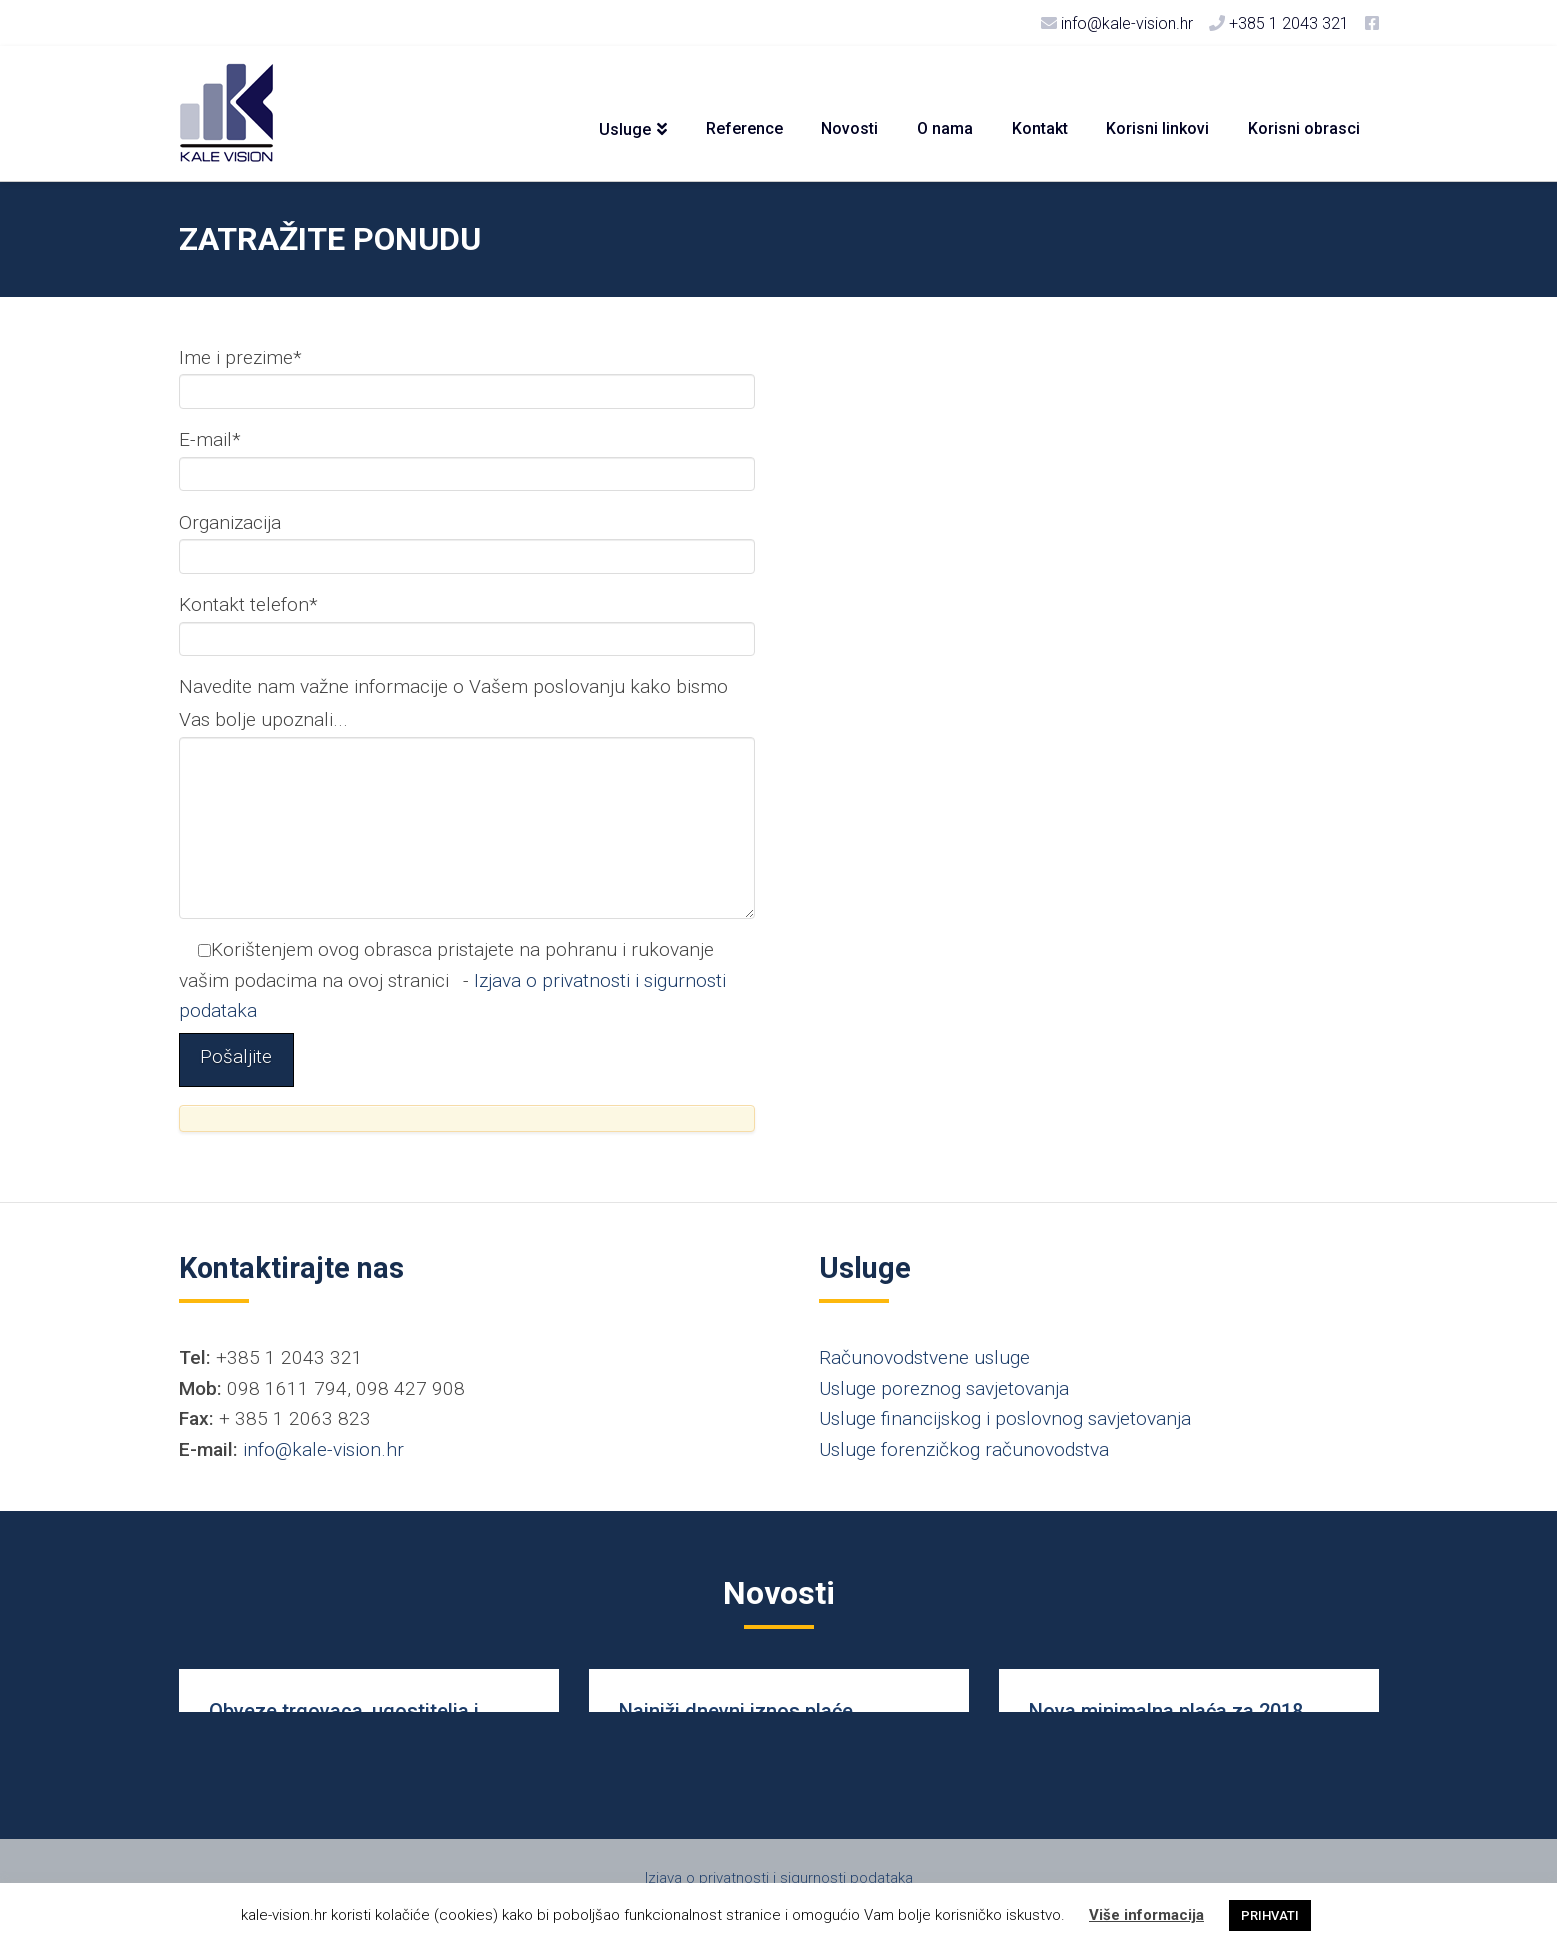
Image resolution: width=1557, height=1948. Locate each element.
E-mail (467, 458)
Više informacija (1146, 1915)
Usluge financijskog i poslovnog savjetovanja (1005, 1418)
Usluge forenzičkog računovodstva (964, 1449)
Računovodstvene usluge (924, 1357)
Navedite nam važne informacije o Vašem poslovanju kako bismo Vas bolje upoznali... (467, 719)
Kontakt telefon (467, 623)
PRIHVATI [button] (1270, 1915)
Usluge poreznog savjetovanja (944, 1388)
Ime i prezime (467, 376)
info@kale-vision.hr (323, 1449)
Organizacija (467, 541)
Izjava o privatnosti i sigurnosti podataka (779, 1878)
